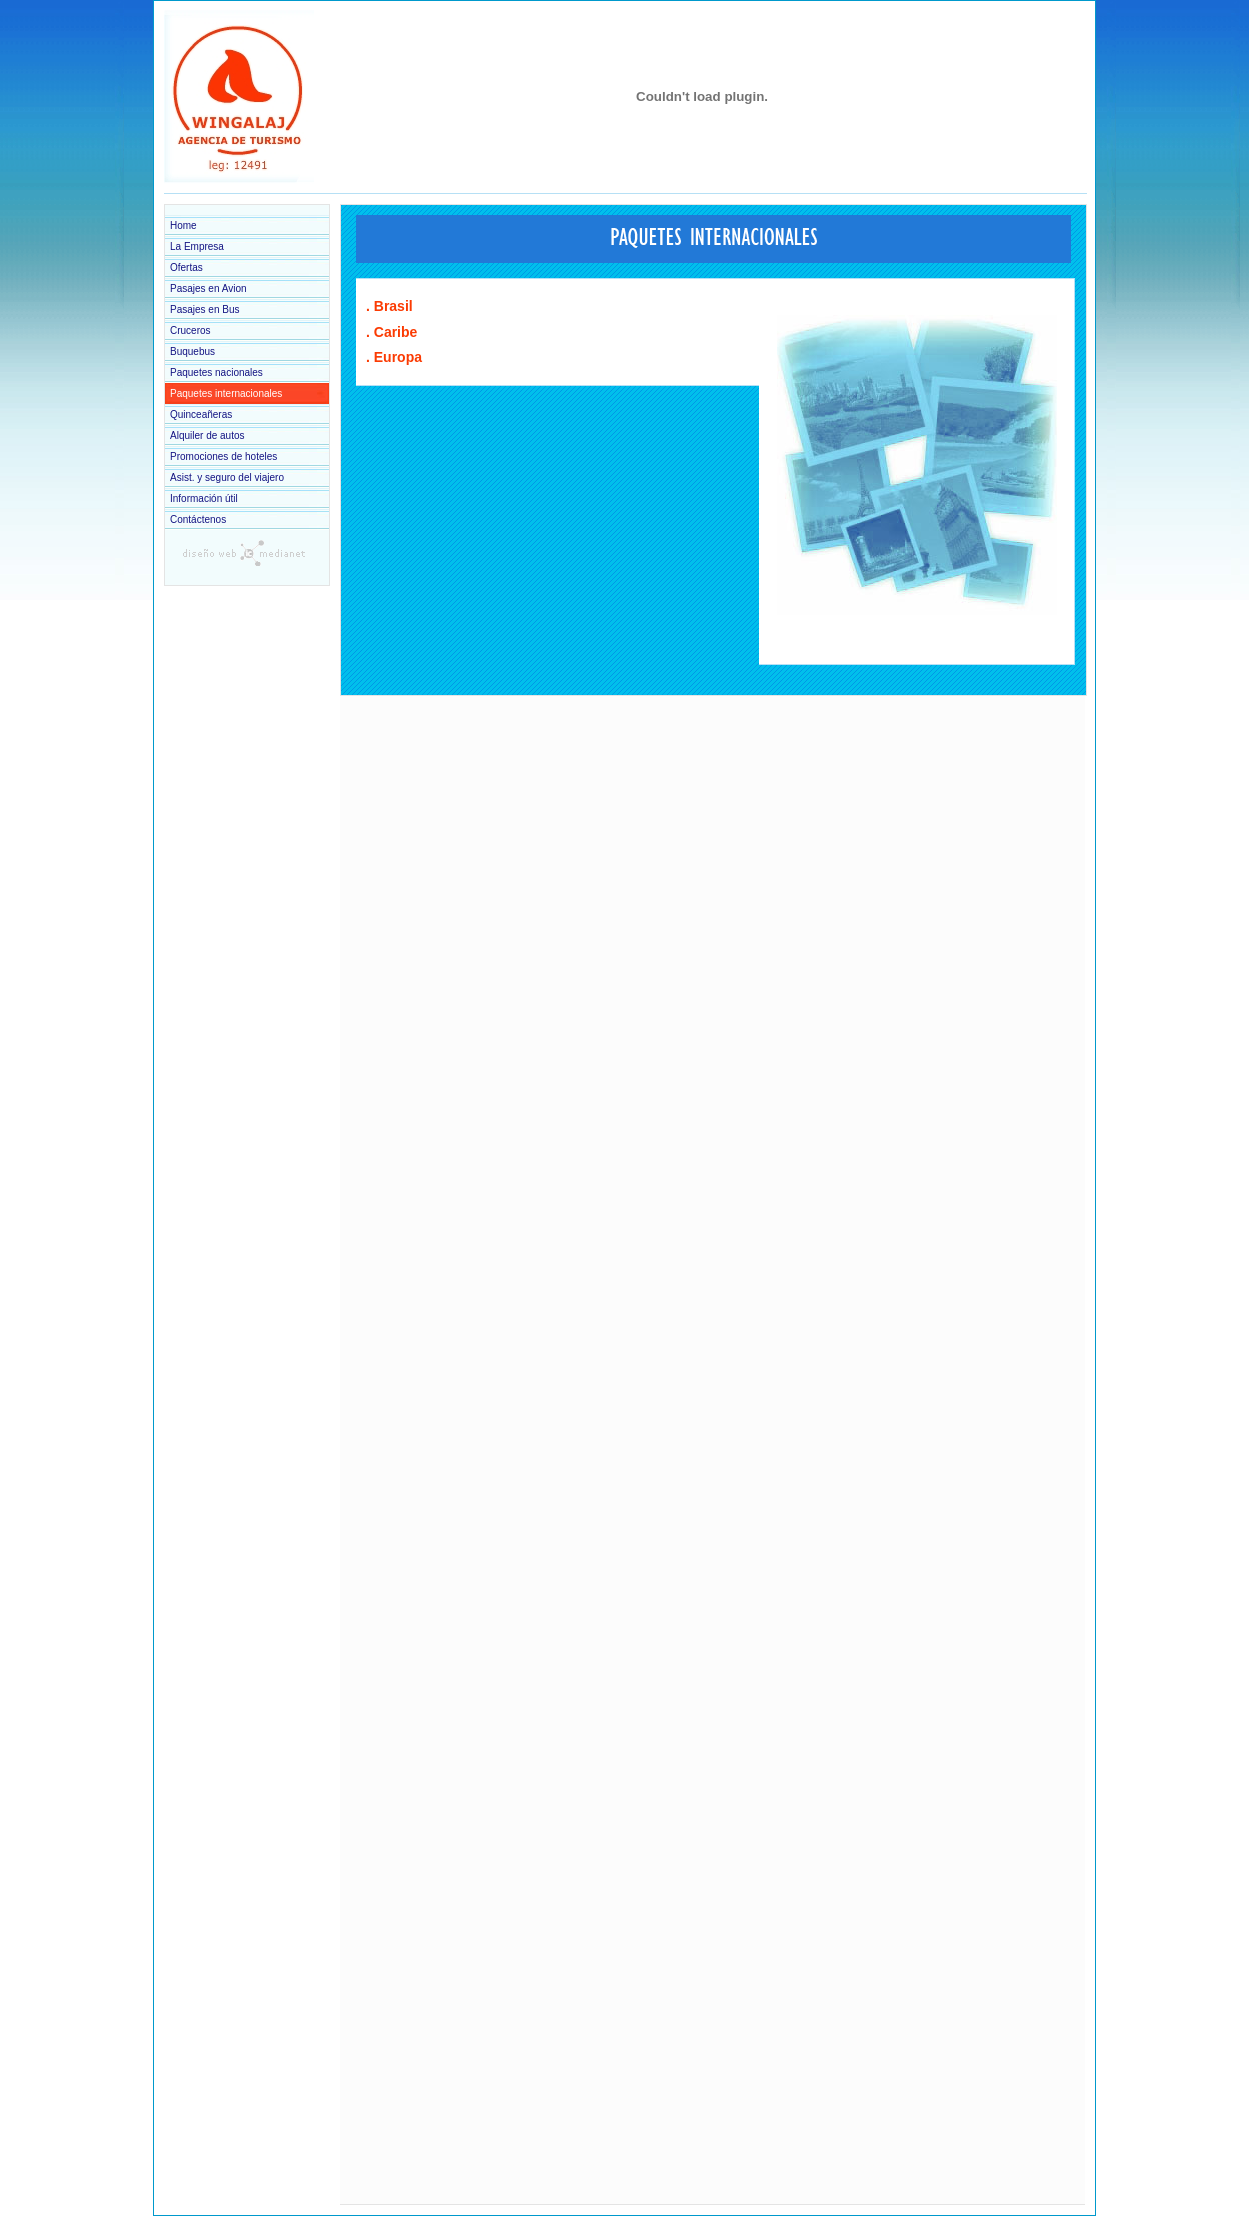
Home (183, 225)
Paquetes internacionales (226, 393)
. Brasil (389, 306)
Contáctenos (198, 519)
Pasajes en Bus (205, 309)
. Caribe (391, 332)
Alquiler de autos (207, 435)
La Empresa (197, 246)
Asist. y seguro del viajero (227, 477)
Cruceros (190, 330)
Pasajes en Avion (208, 288)
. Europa (394, 357)
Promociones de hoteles (223, 456)
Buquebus (192, 351)
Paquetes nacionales (216, 372)
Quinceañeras (201, 414)
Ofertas (186, 267)
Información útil (204, 498)
